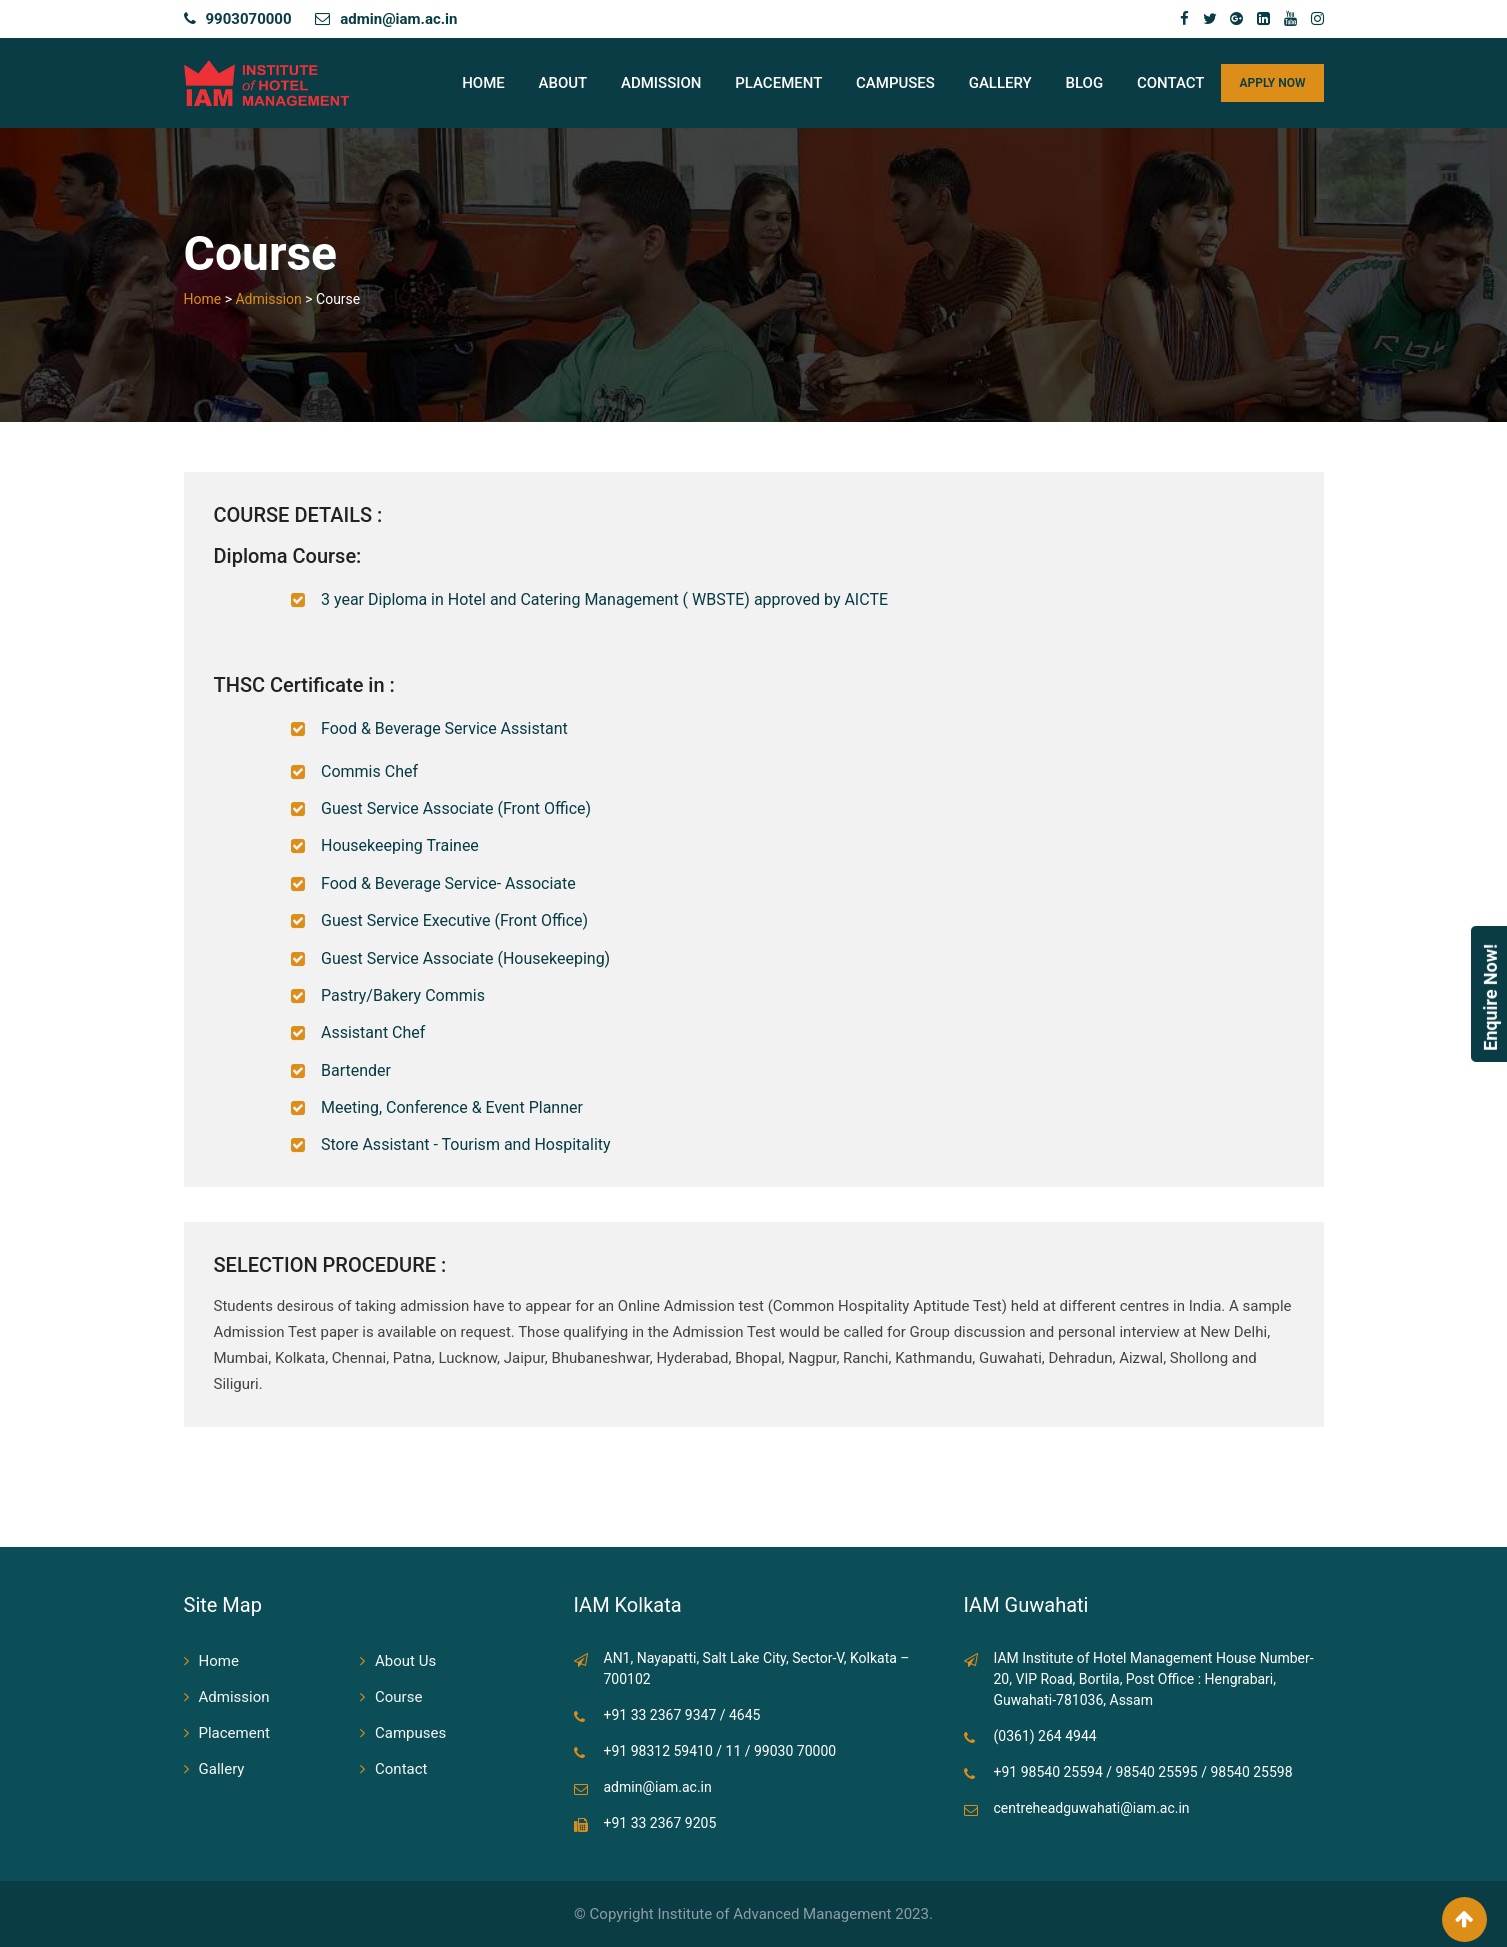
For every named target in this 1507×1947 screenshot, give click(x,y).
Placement (778, 83)
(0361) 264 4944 (1045, 1736)
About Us (405, 1661)
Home (483, 83)
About (563, 83)
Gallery (1000, 83)
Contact (1171, 83)
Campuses (895, 83)
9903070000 (249, 19)
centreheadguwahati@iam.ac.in (1092, 1808)
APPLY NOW (1272, 83)
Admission (661, 83)
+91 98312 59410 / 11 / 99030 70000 (720, 1751)
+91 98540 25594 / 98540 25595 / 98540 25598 (1143, 1772)
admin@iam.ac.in (398, 19)
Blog (1085, 83)
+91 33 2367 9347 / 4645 (682, 1715)
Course (398, 1697)
